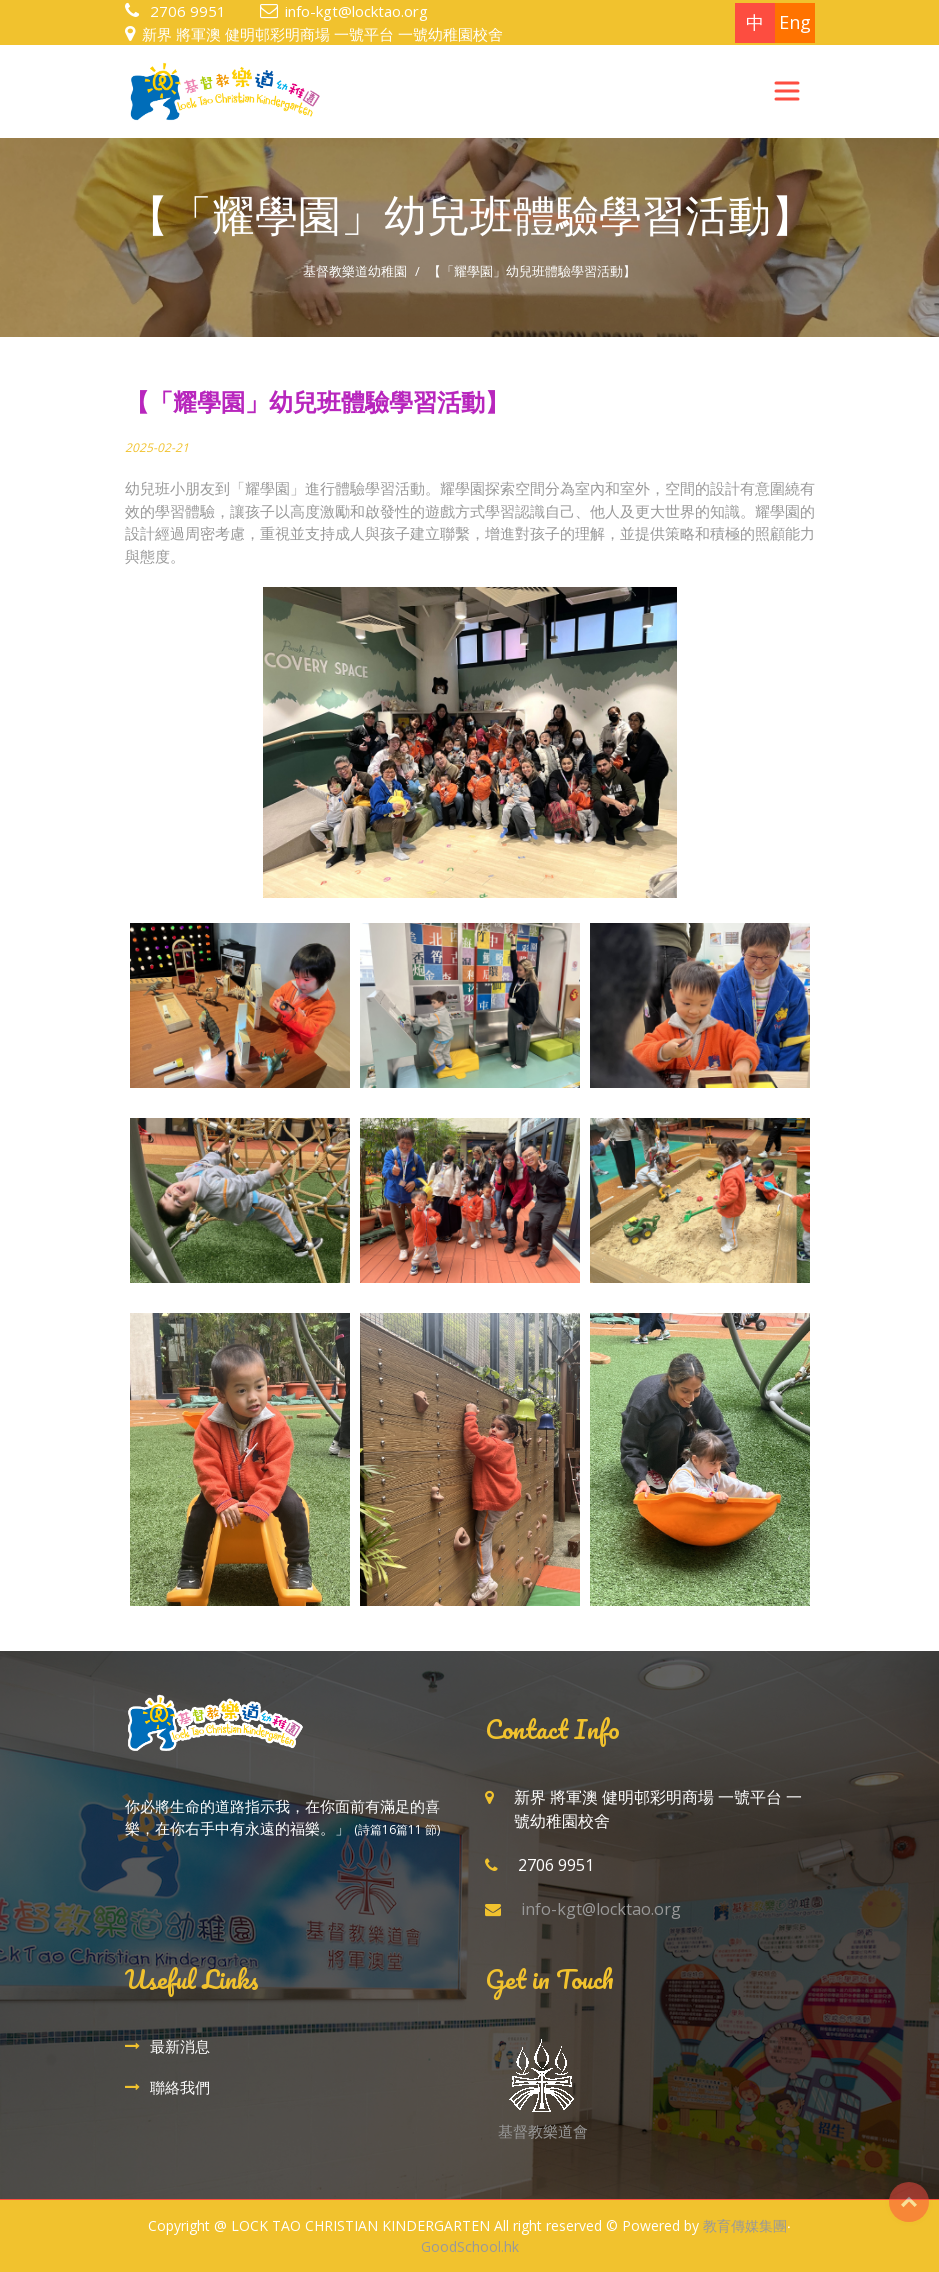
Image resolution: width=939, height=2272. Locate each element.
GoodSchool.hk (470, 2246)
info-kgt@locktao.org (356, 11)
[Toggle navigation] (787, 91)
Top (909, 2202)
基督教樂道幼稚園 (355, 271)
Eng (795, 22)
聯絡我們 (180, 2087)
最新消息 (180, 2046)
